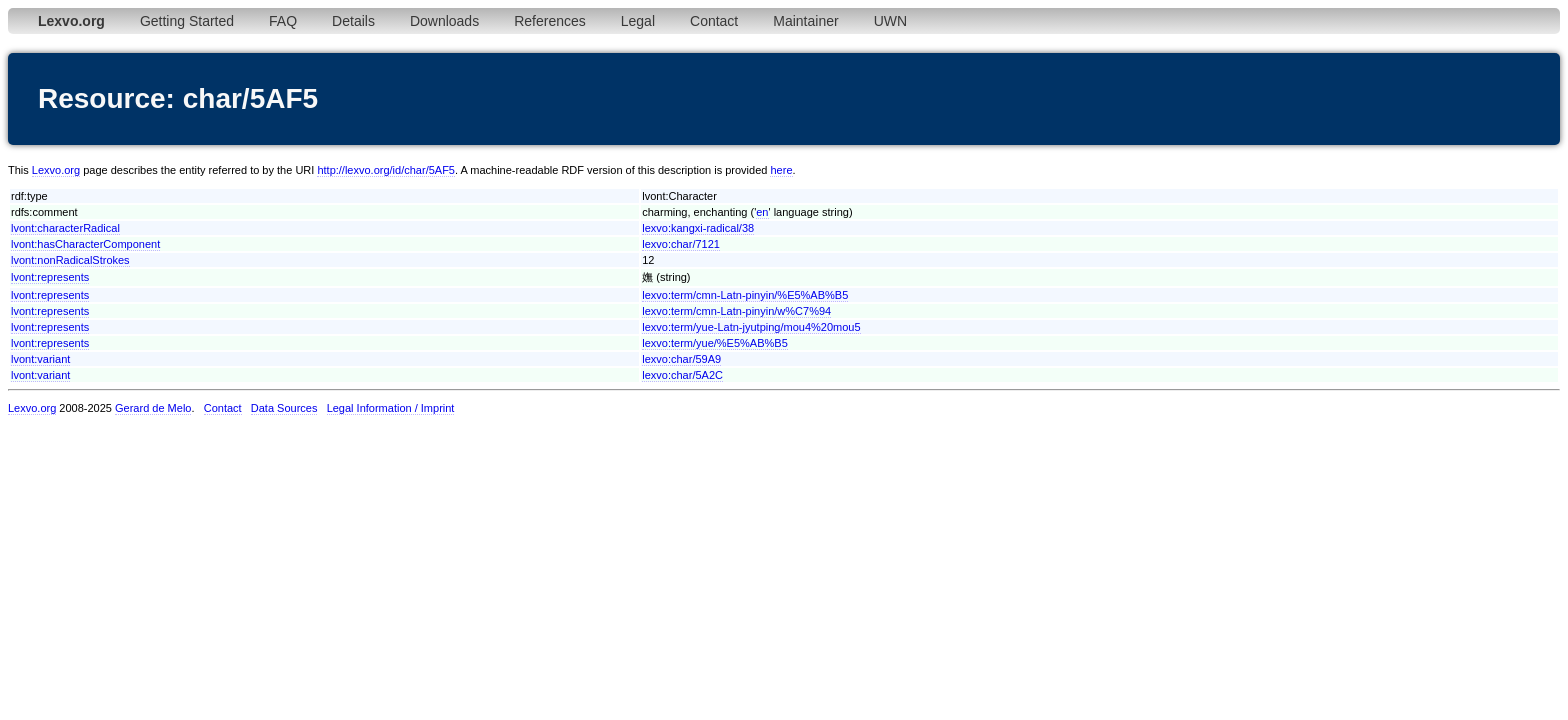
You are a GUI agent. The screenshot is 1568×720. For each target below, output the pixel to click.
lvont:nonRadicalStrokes (70, 260)
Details (353, 21)
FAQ (283, 21)
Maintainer (805, 21)
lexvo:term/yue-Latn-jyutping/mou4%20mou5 (751, 327)
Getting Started (187, 21)
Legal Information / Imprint (391, 408)
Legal (638, 21)
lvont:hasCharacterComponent (85, 244)
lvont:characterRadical (65, 228)
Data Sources (284, 408)
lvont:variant (40, 359)
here (781, 170)
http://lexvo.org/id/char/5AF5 (386, 170)
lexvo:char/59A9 (681, 359)
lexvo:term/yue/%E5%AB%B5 (715, 343)
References (550, 21)
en (762, 212)
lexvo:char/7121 (681, 244)
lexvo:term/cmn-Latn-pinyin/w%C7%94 (736, 311)
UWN (890, 21)
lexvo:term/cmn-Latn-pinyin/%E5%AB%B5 (745, 295)
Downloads (444, 21)
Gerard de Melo (153, 408)
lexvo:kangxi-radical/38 (698, 228)
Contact (714, 21)
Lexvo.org (56, 170)
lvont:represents (50, 277)
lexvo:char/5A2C (682, 375)
